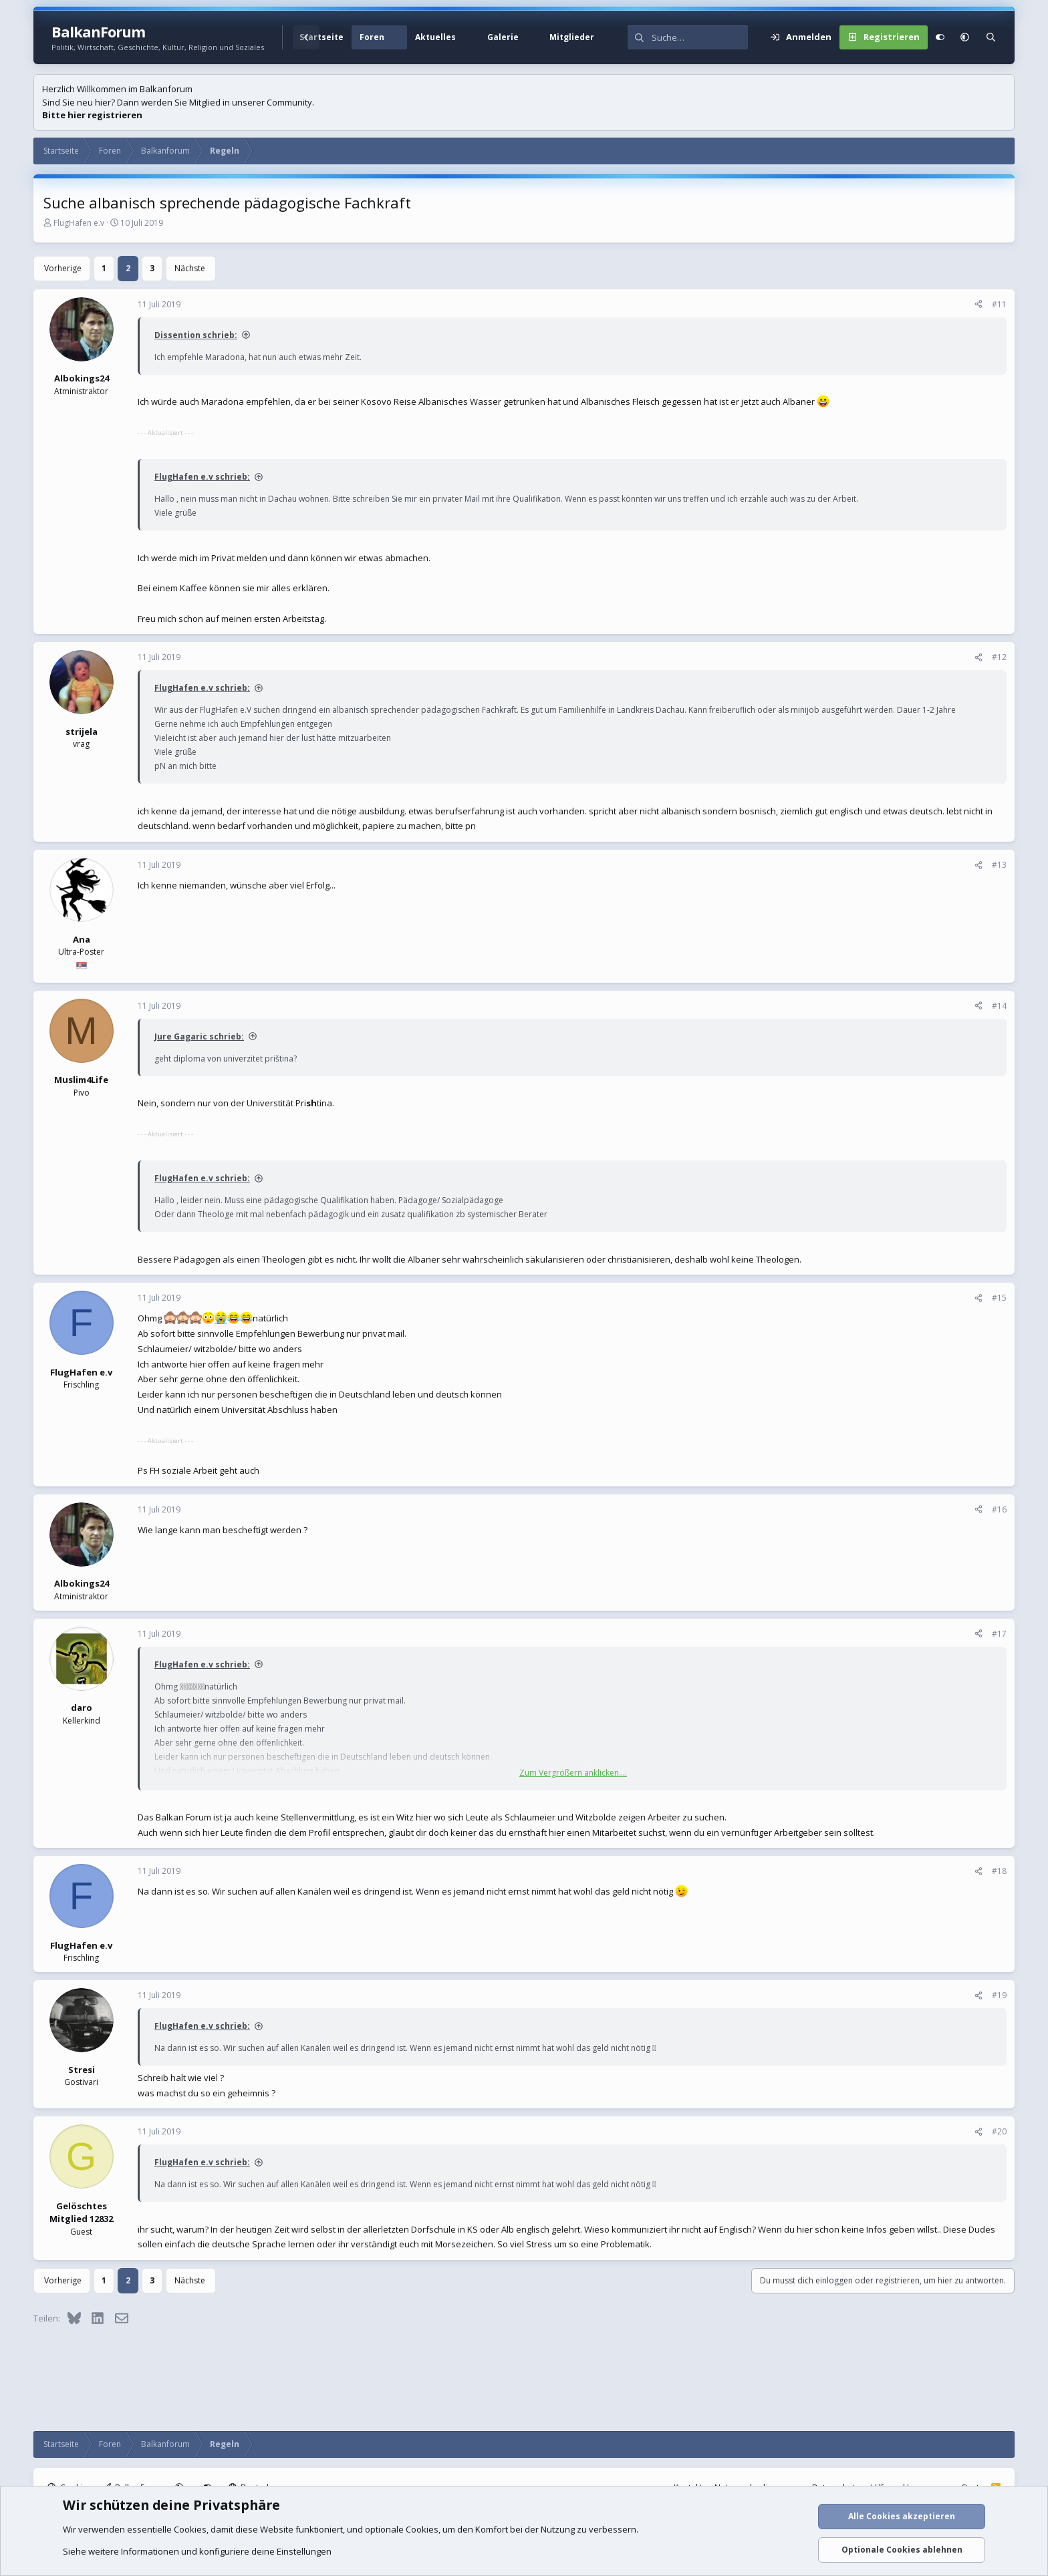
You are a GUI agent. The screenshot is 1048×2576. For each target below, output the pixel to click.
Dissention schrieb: (195, 335)
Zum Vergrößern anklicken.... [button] (573, 1772)
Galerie (503, 37)
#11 (999, 304)
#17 (999, 1633)
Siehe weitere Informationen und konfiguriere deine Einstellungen (197, 2551)
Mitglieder (571, 37)
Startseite (321, 37)
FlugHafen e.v (78, 222)
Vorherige (63, 268)
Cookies (190, 2529)
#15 (999, 1297)
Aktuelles (435, 37)
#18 (999, 1871)
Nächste (189, 268)
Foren (372, 37)
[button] (399, 37)
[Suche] (700, 37)
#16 (999, 1509)
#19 (999, 1995)
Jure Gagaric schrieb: (199, 1036)
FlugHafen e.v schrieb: (202, 476)
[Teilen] (978, 305)
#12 (999, 657)
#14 (999, 1005)
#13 (999, 864)
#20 (999, 2131)
